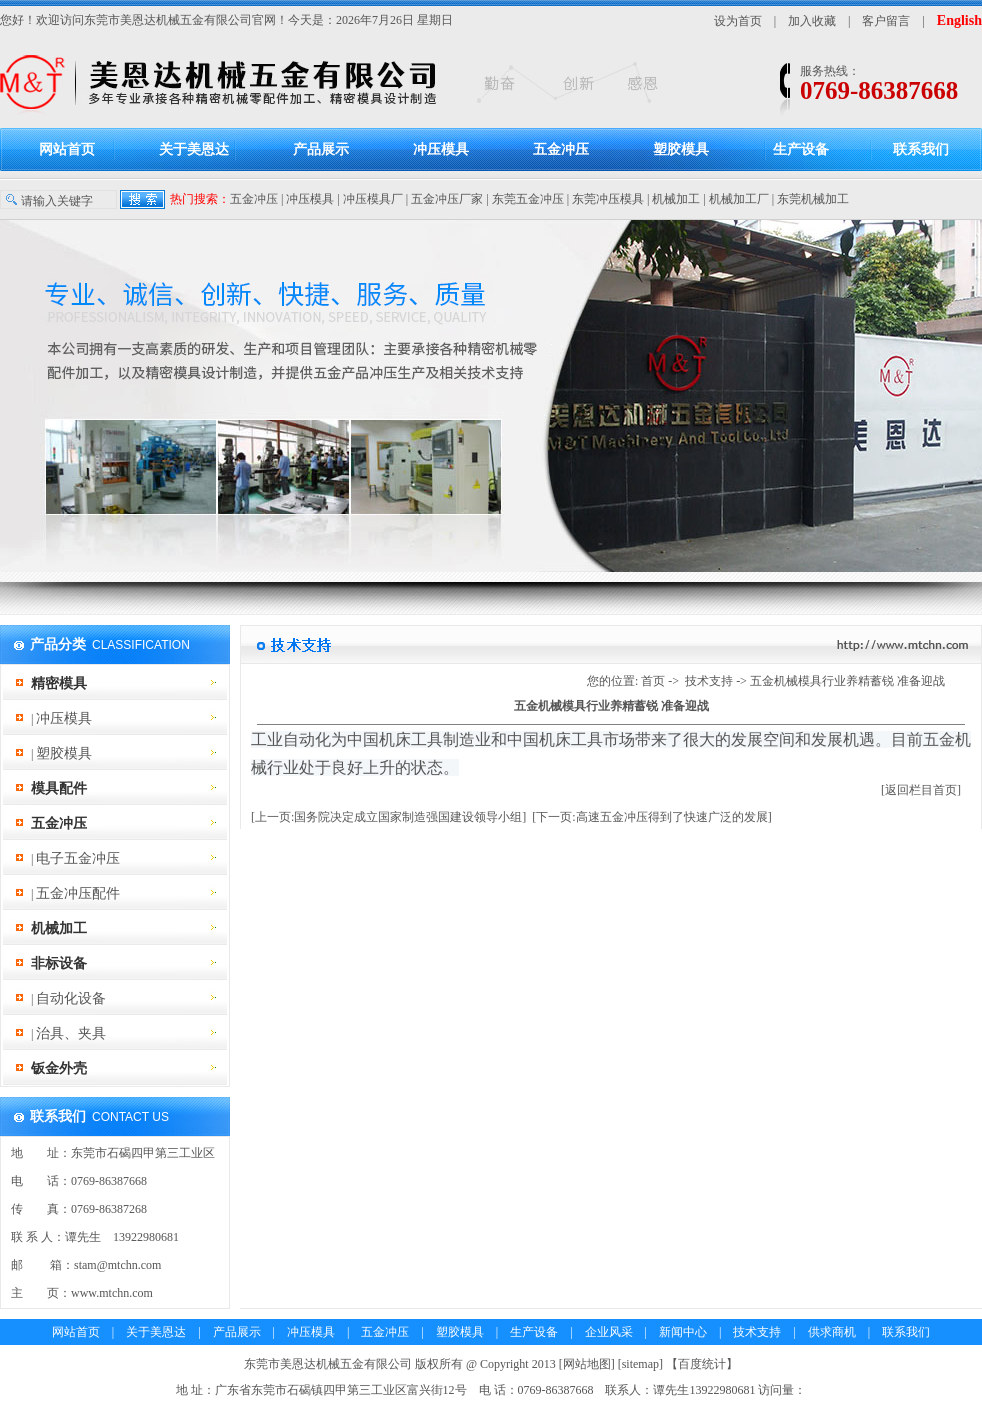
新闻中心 (683, 1332)
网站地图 (587, 1364)
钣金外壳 (59, 1068)
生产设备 (801, 149)
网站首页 (67, 149)
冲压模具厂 (373, 199)
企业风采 (609, 1332)
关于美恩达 (194, 149)
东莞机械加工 (813, 199)
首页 (653, 681)
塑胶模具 (681, 149)
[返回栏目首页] (921, 790)
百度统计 (702, 1364)
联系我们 (921, 149)
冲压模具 (441, 149)
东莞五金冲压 (528, 199)
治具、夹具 (71, 1033)
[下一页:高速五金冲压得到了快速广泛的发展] (651, 817)
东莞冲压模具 (608, 199)
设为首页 (738, 21)
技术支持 (709, 681)
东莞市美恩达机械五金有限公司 (168, 20)
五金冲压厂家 (447, 199)
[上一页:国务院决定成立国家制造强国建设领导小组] (388, 817)
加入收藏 (812, 21)
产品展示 (321, 149)
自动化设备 (71, 998)
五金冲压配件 (78, 893)
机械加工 (676, 199)
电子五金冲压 (78, 858)
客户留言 (886, 21)
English (959, 20)
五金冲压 (561, 149)
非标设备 (59, 963)
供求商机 (832, 1332)
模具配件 (59, 788)
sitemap (640, 1364)
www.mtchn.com (112, 1293)
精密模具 (59, 683)
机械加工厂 (739, 199)
